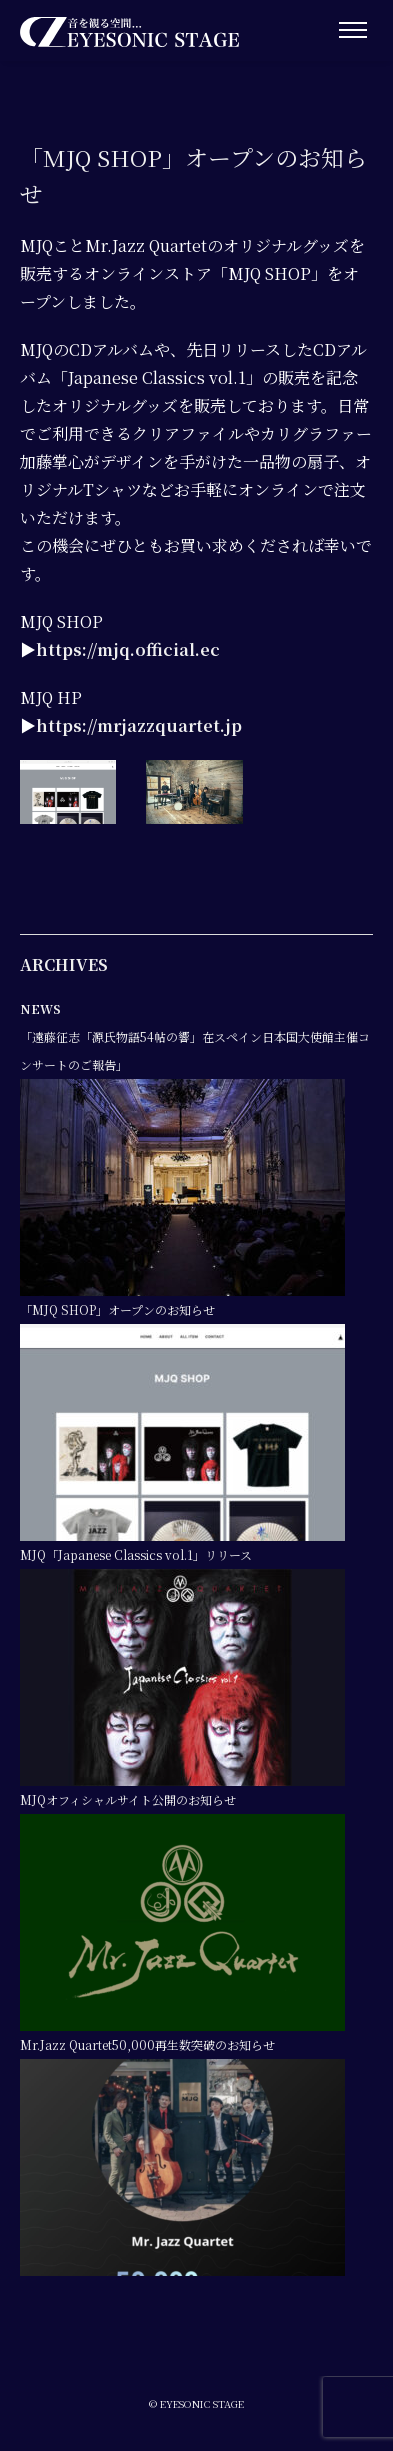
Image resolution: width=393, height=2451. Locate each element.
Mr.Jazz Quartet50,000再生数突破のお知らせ (147, 2044)
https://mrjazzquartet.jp (139, 725)
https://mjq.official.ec (128, 649)
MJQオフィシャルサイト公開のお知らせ (128, 1799)
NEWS (40, 1008)
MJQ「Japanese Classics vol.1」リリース (136, 1554)
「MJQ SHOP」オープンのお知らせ (117, 1309)
